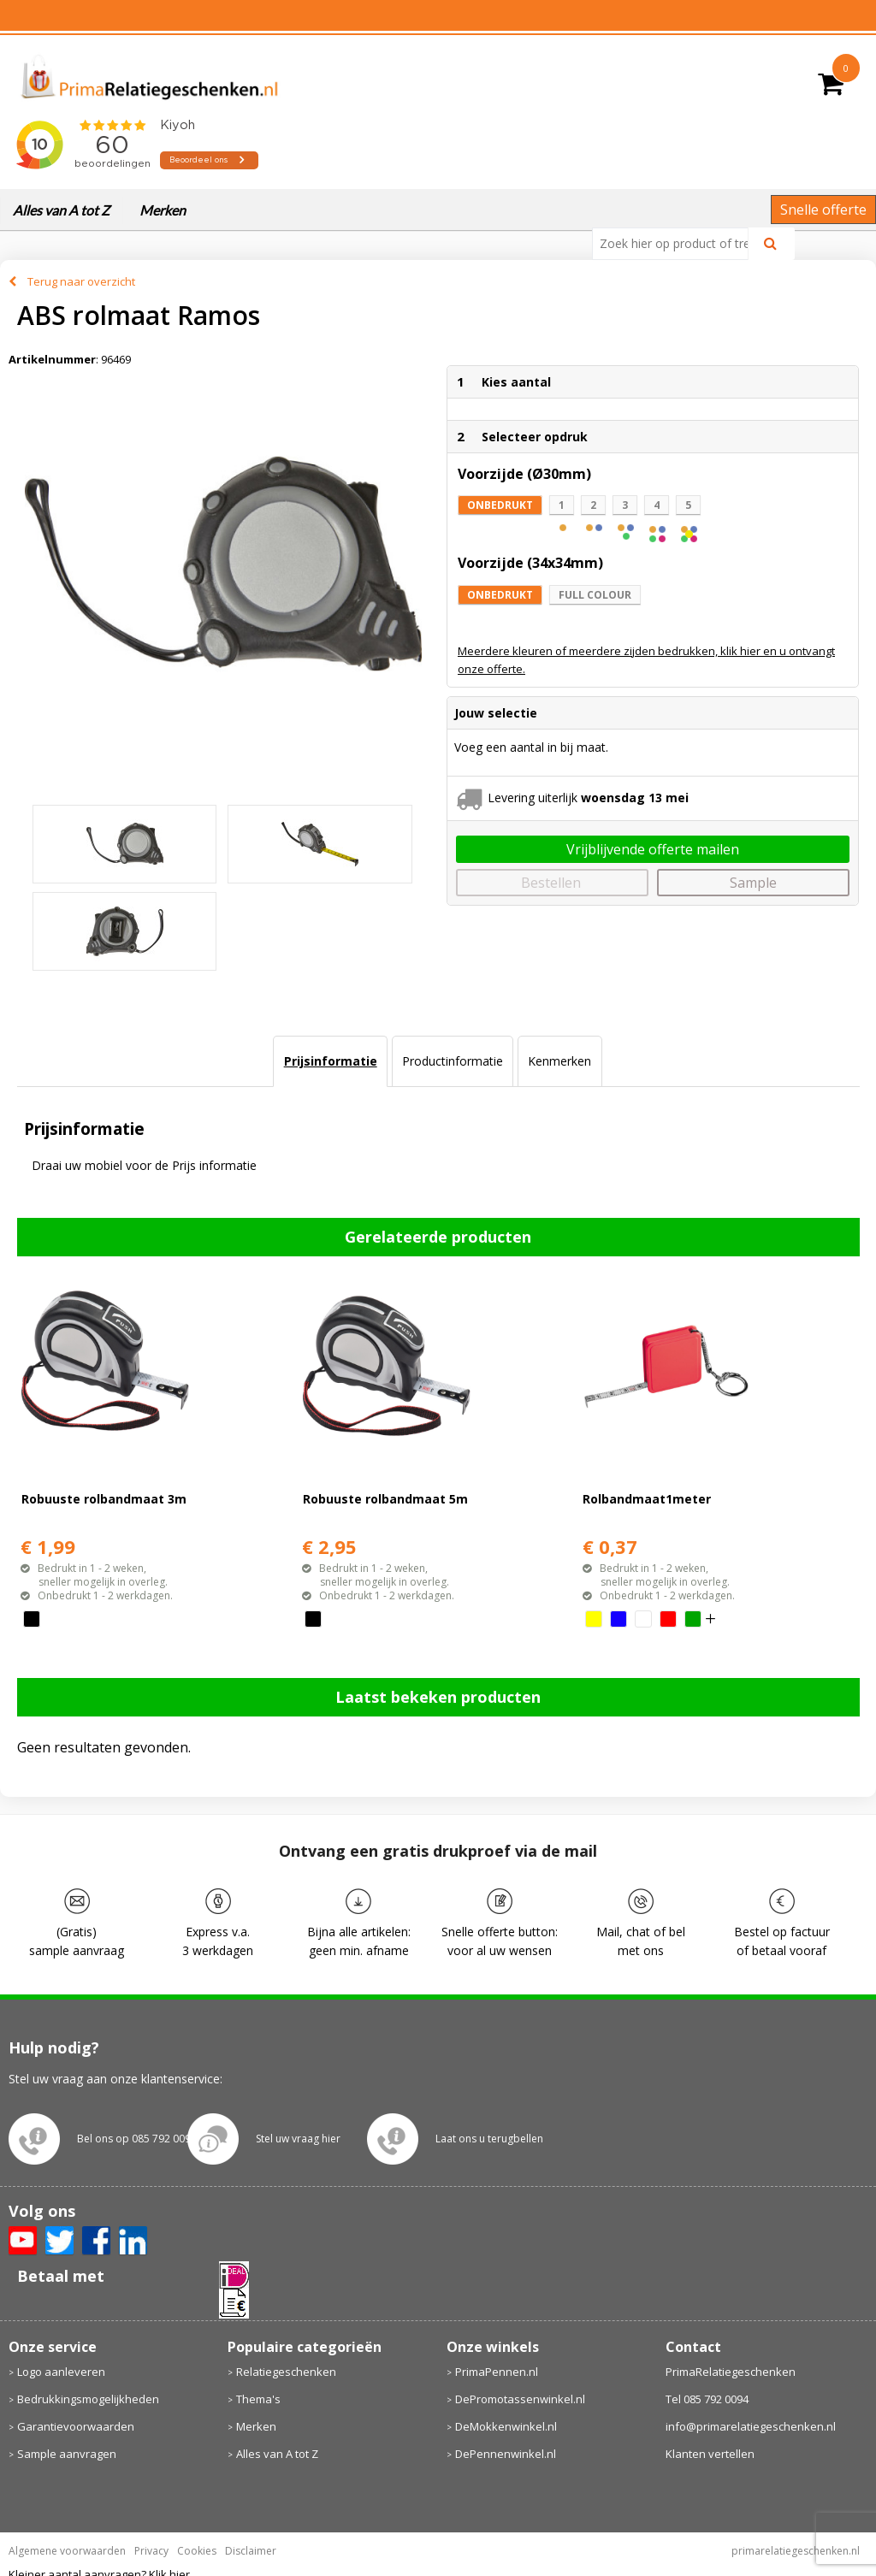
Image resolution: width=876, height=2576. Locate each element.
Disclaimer (250, 2551)
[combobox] (677, 243)
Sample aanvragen (66, 2453)
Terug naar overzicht (81, 281)
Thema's (258, 2399)
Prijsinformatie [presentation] (330, 1061)
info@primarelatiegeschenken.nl (751, 2426)
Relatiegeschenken (286, 2371)
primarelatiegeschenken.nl (795, 2551)
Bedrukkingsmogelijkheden (88, 2399)
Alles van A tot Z (61, 210)
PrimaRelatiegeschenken (731, 2371)
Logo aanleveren (61, 2371)
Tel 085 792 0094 (707, 2399)
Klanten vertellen (710, 2453)
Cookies (196, 2551)
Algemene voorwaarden (67, 2551)
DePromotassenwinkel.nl (520, 2399)
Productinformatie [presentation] (452, 1061)
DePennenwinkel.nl (505, 2453)
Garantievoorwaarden (75, 2426)
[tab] (330, 1061)
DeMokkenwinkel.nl (506, 2426)
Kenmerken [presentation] (559, 1061)
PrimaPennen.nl (496, 2371)
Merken (162, 210)
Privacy (151, 2551)
